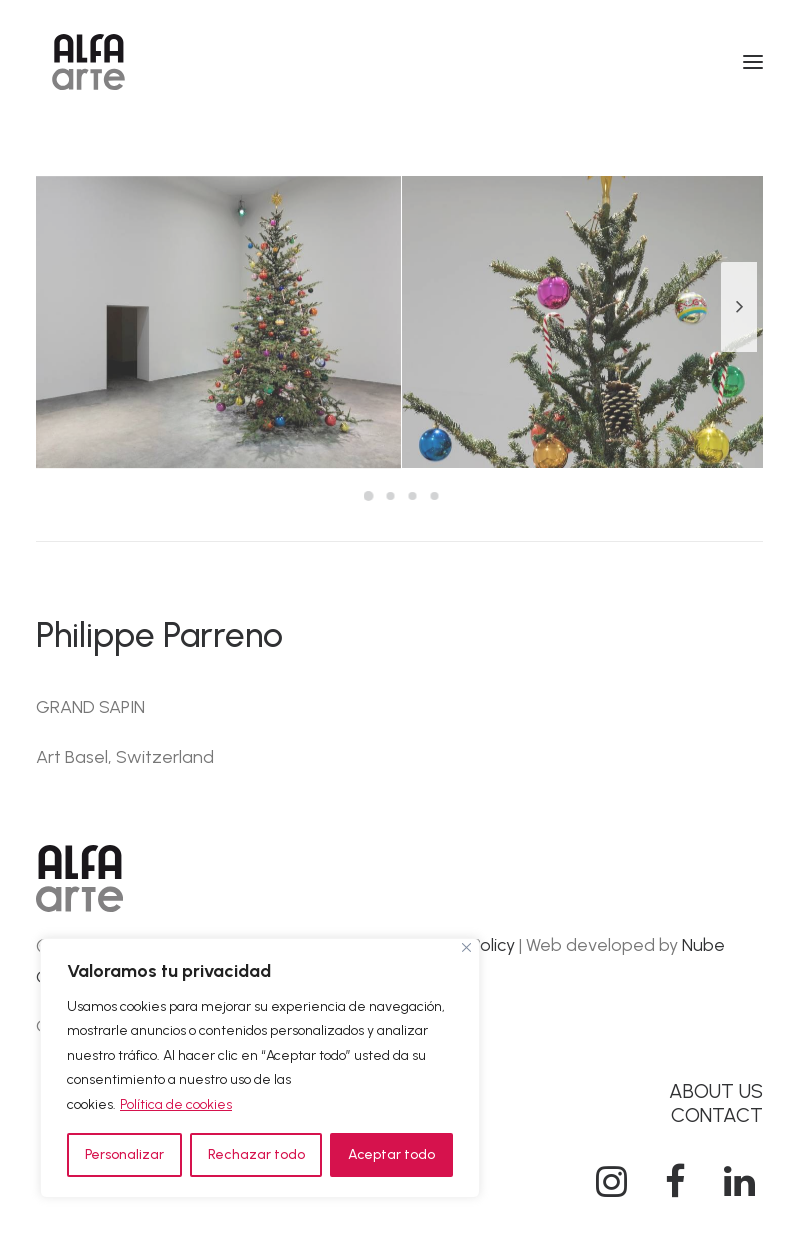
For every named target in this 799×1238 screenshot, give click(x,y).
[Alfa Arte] (88, 62)
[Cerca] (466, 947)
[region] (260, 1068)
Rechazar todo (256, 1154)
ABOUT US (716, 1091)
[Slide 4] (435, 496)
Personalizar (124, 1154)
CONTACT (717, 1115)
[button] (753, 62)
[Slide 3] (413, 496)
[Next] (739, 351)
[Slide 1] (369, 496)
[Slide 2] (391, 496)
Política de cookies (176, 1104)
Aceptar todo (391, 1154)
